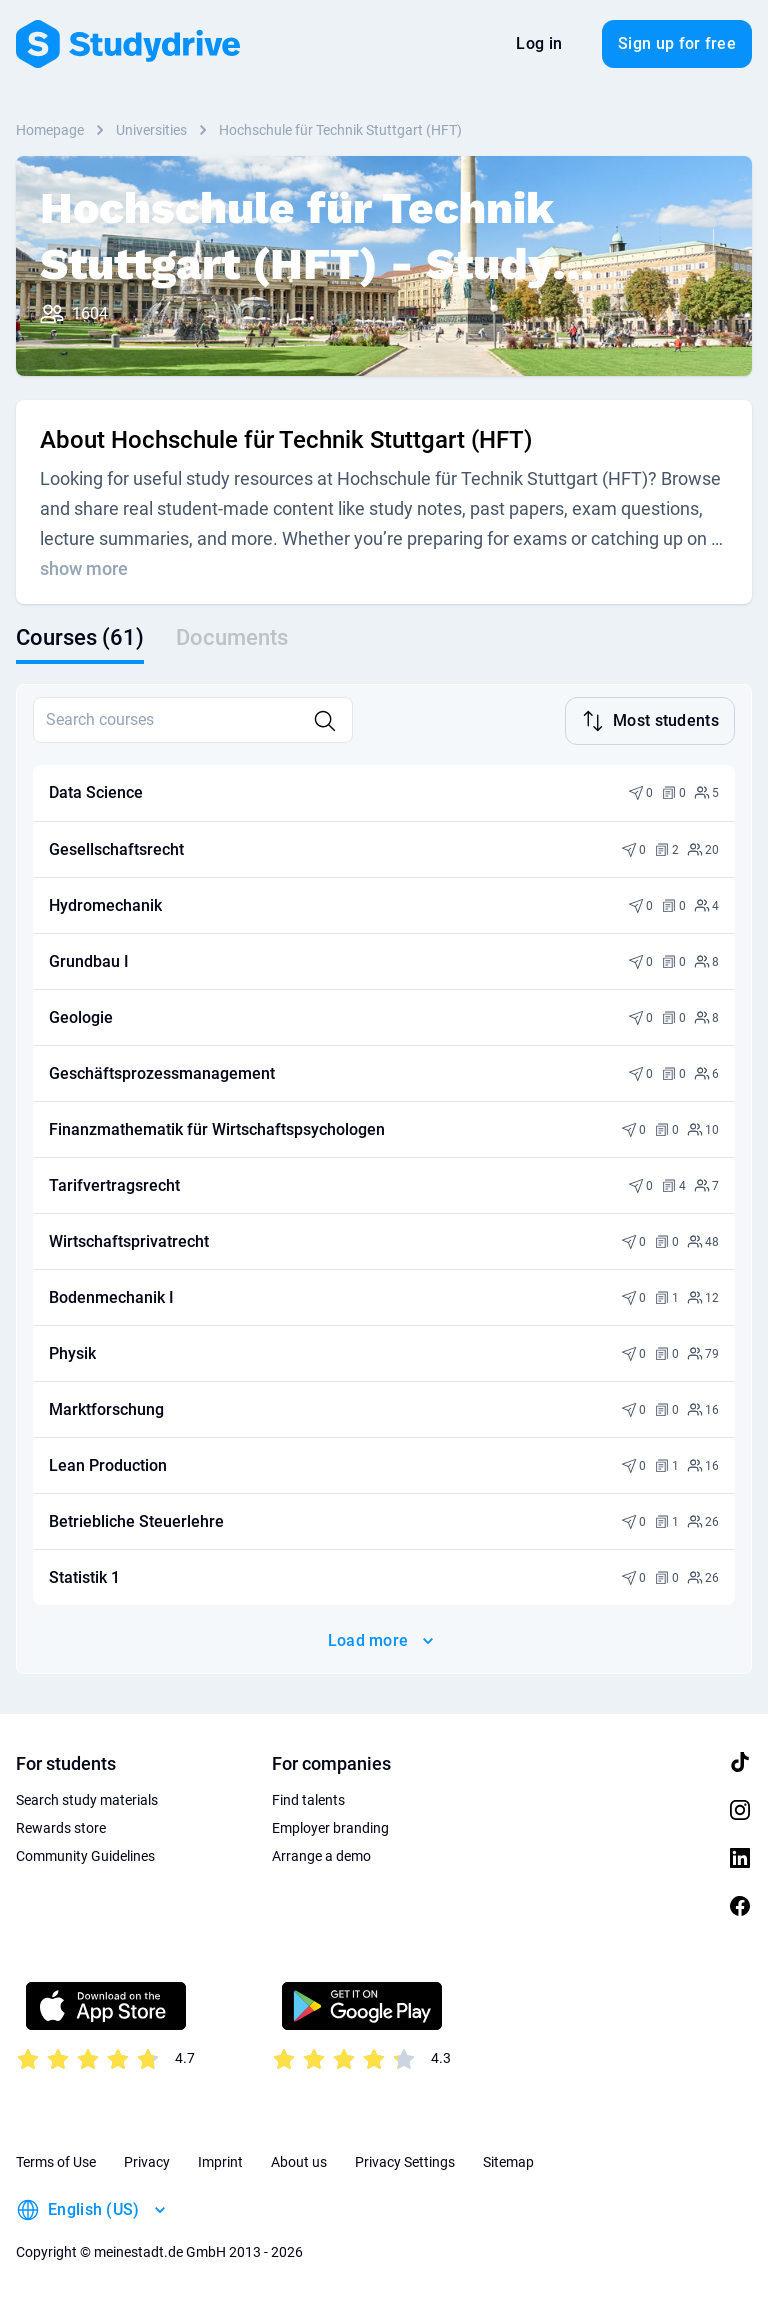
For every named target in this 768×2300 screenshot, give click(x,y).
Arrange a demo (321, 1854)
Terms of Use (56, 2160)
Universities (151, 130)
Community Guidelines (85, 1854)
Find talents (308, 1798)
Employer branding (330, 1826)
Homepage (50, 130)
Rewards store (61, 1826)
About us (299, 2160)
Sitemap (508, 2160)
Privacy (147, 2160)
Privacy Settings (405, 2160)
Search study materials (87, 1798)
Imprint (220, 2160)
